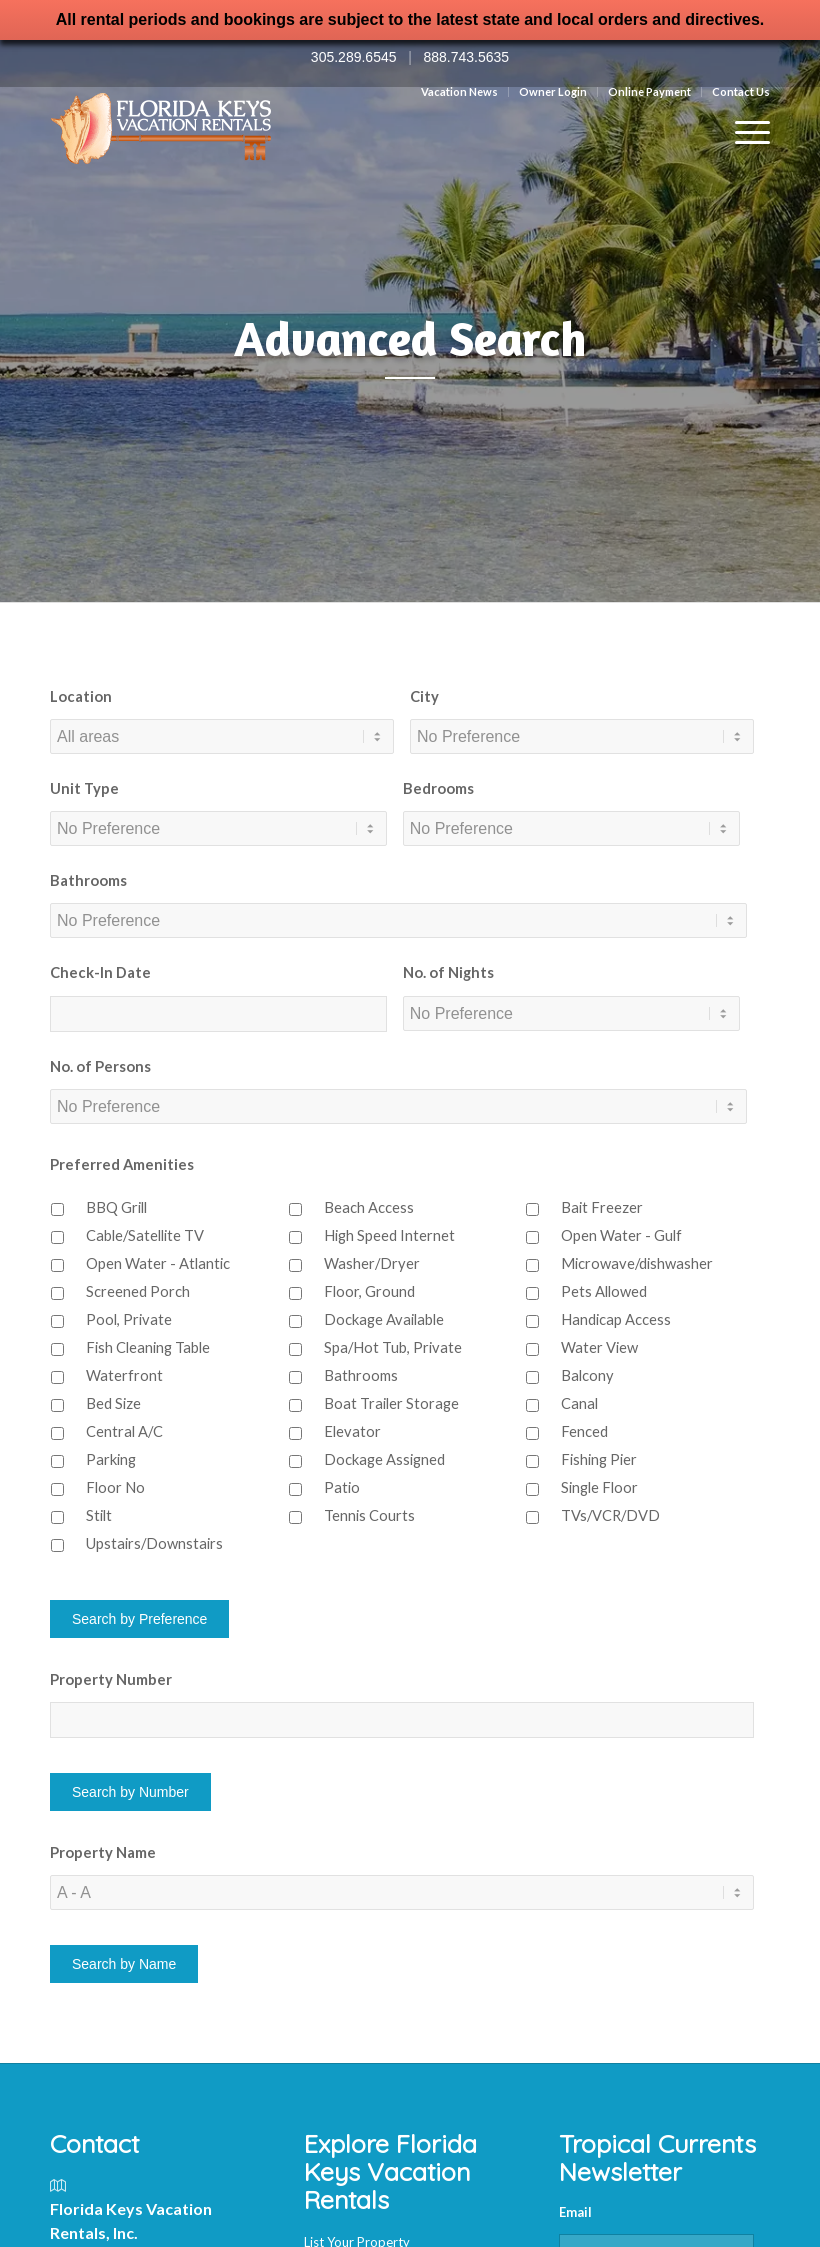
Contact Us (741, 91)
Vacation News (459, 91)
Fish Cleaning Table (148, 1347)
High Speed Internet (389, 1235)
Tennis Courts (369, 1515)
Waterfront (124, 1375)
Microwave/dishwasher (637, 1263)
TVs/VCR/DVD (610, 1515)
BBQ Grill (116, 1207)
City (424, 696)
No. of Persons (100, 1066)
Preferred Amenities (122, 1164)
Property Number (111, 1679)
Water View (599, 1347)
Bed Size (113, 1403)
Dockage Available (384, 1319)
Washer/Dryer (372, 1263)
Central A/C (124, 1431)
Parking (111, 1459)
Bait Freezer (602, 1207)
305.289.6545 (354, 57)
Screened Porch (138, 1291)
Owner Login (553, 91)
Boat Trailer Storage (391, 1403)
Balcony (587, 1375)
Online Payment (649, 91)
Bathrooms (88, 880)
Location (81, 696)
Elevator (352, 1431)
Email (575, 2212)
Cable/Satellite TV (145, 1235)
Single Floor (599, 1487)
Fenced (584, 1431)
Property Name (103, 1852)
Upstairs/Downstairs (154, 1543)
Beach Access (369, 1207)
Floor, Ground (369, 1291)
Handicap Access (616, 1319)
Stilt (99, 1515)
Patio (342, 1487)
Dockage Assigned (384, 1459)
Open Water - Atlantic (158, 1263)
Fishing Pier (599, 1459)
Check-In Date (100, 972)
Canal (579, 1403)
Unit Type (84, 788)
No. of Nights (448, 972)
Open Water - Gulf (621, 1235)
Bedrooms (438, 788)
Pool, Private (129, 1319)
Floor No (115, 1487)
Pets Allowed (604, 1291)
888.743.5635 (466, 57)
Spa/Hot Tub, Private (393, 1347)
